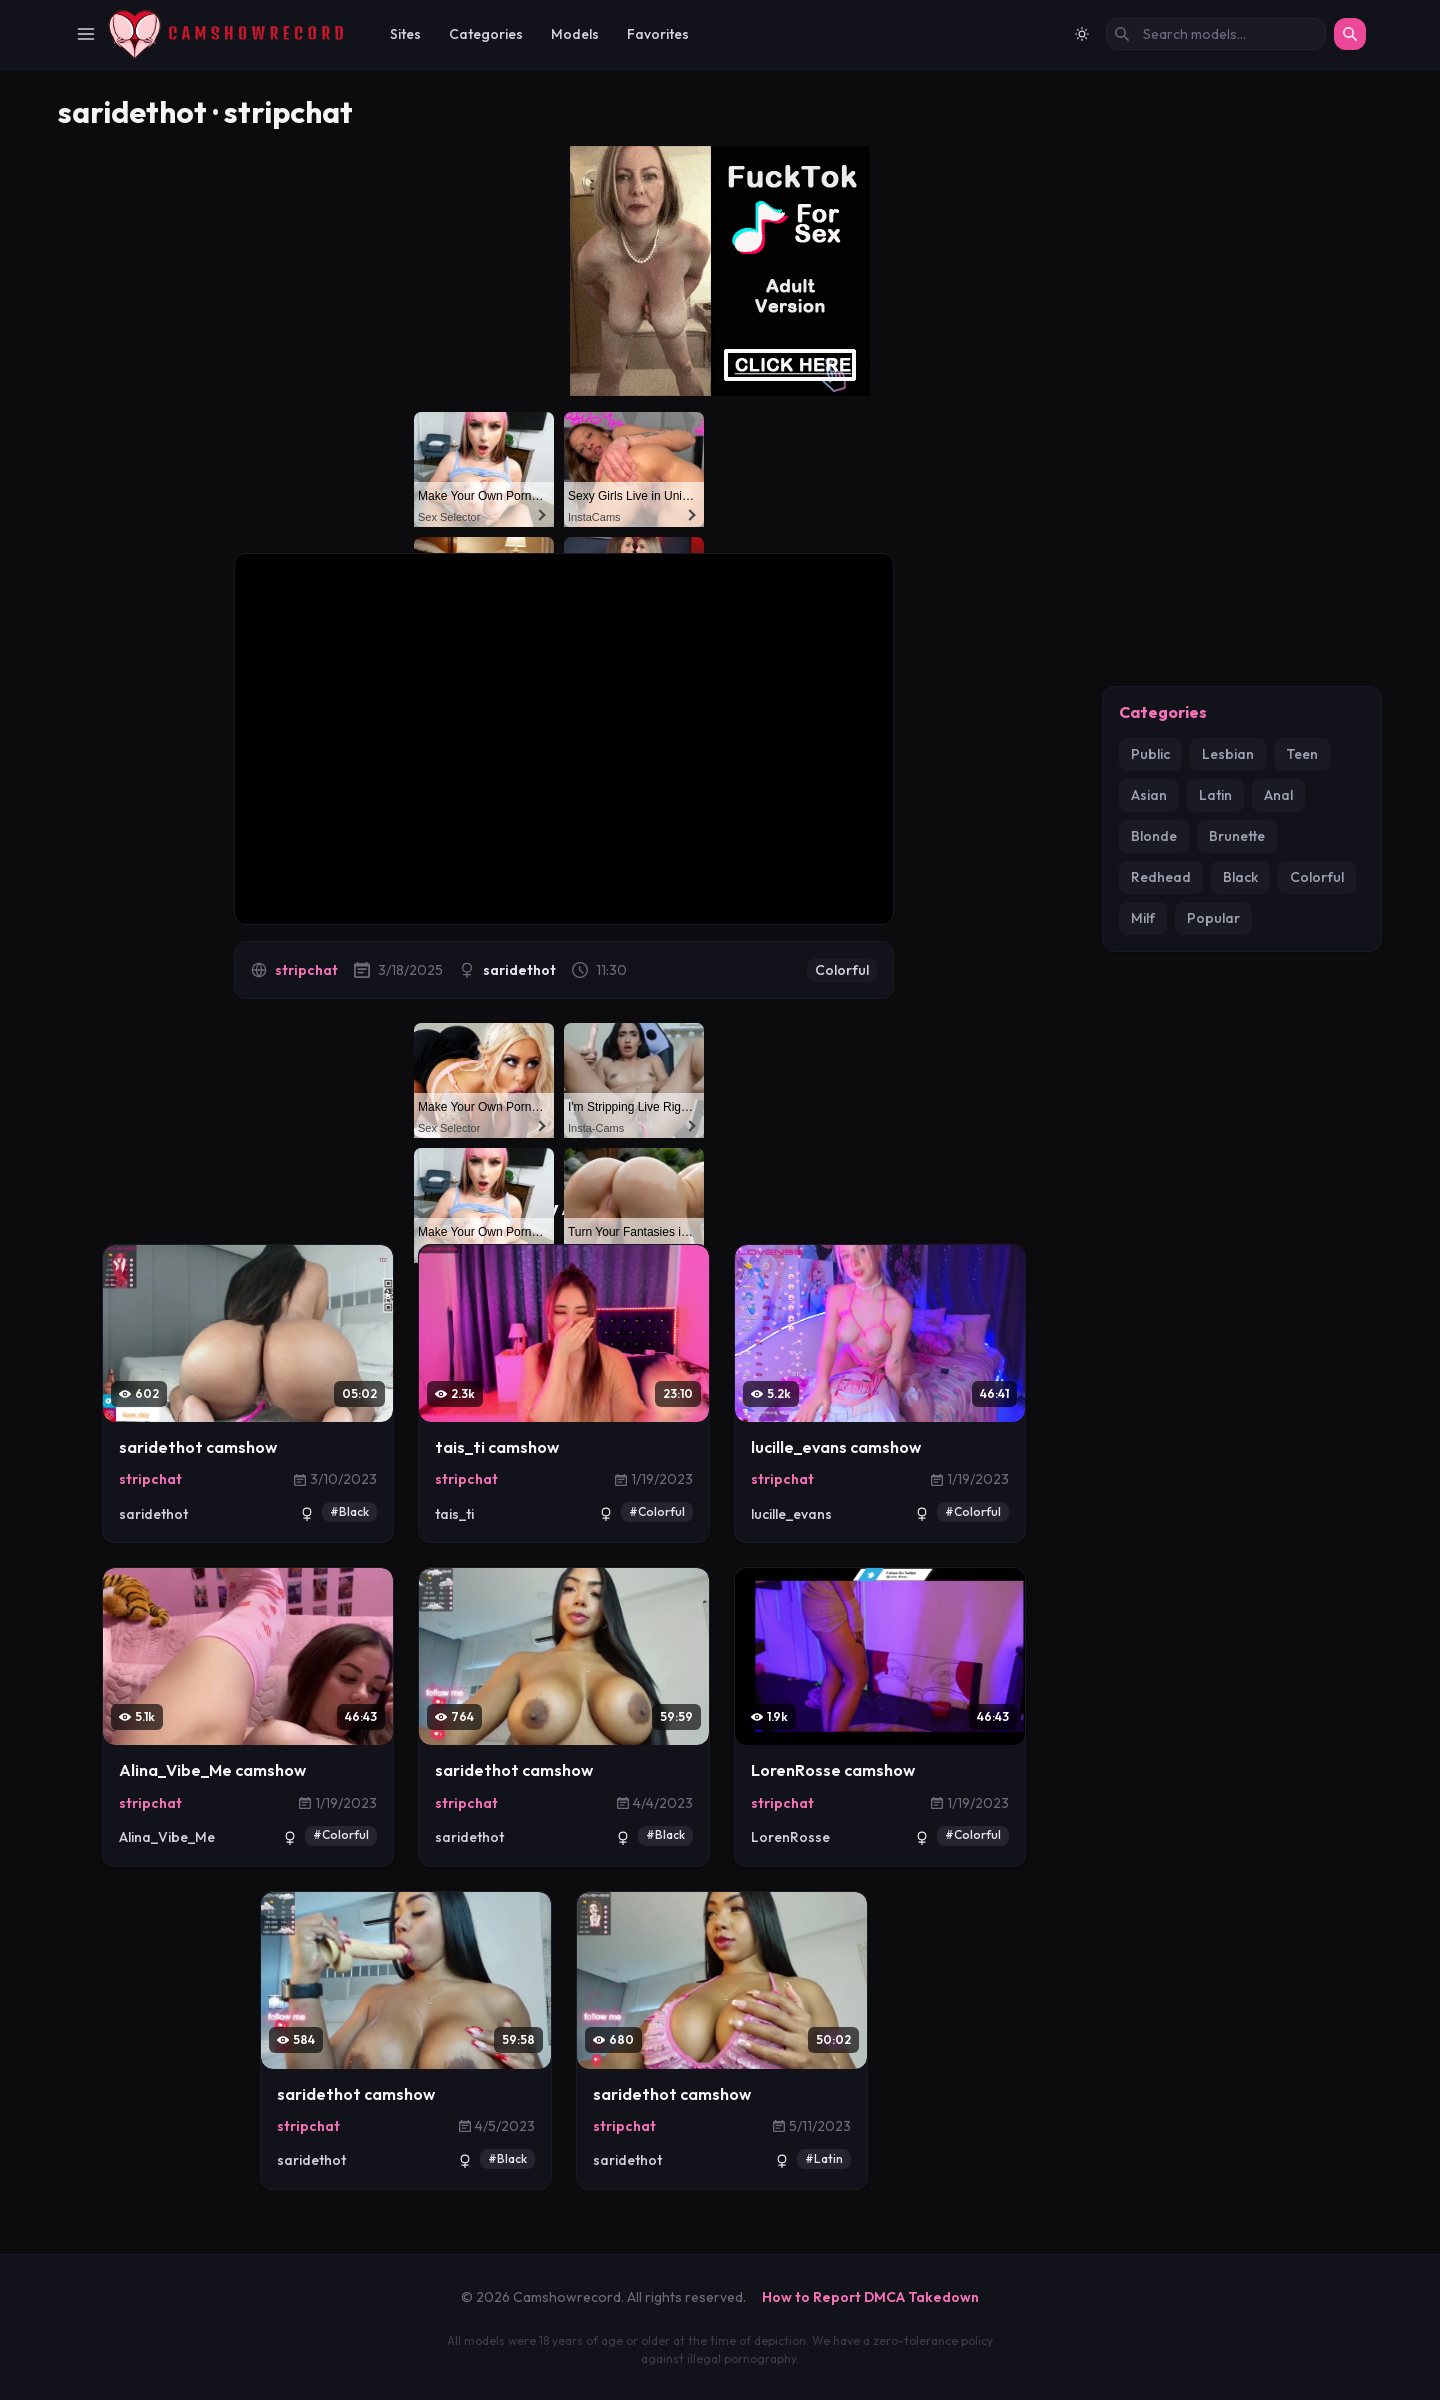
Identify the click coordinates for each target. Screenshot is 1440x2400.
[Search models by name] (1216, 34)
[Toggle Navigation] (86, 34)
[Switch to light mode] (1082, 34)
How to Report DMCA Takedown (870, 2297)
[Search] (1350, 34)
